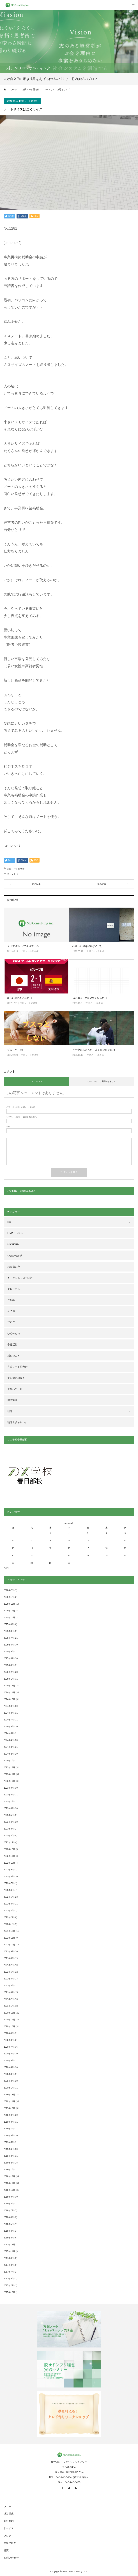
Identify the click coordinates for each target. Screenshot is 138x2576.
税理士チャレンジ (17, 1422)
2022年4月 (9, 1903)
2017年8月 (9, 2265)
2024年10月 (9, 1699)
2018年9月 (9, 2197)
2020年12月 (9, 2013)
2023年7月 (9, 1801)
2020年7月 (9, 2047)
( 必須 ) (20, 1107)
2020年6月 (9, 2053)
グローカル (13, 1288)
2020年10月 (9, 2026)
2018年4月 (9, 2231)
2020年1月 (9, 2088)
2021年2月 (9, 1999)
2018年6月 (9, 2217)
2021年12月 (9, 1931)
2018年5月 (9, 2224)
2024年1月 (9, 1760)
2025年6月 (9, 1644)
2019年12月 (9, 2094)
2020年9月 (9, 2033)
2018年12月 (9, 2176)
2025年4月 (9, 1658)
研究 (9, 1411)
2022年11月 (9, 1856)
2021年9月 (9, 1951)
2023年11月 (9, 1774)
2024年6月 (9, 1726)
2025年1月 (9, 1679)
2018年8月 (9, 2203)
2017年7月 (9, 2272)
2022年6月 (9, 1890)
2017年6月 (9, 2278)
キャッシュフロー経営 (20, 1277)
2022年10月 (9, 1863)
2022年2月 (9, 1917)
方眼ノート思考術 (28, 101)
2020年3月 (9, 2074)
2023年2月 (9, 1835)
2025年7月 (9, 1638)
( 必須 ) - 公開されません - (22, 1117)
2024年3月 (9, 1747)
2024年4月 (9, 1740)
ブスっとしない (16, 1049)
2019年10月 (9, 2108)
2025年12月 (9, 1604)
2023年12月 (9, 1767)
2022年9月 (9, 1869)
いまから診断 (14, 1255)
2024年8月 (9, 1713)
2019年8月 (9, 2122)
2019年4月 (9, 2149)
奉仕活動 (12, 1344)
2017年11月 (9, 2251)
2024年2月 (9, 1754)
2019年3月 (9, 2156)
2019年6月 (9, 2135)
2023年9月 (9, 1788)
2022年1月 (9, 1924)
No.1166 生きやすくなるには (89, 998)
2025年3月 (9, 1665)
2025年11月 (9, 1610)
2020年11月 (9, 2019)
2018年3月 (9, 2237)
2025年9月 (9, 1624)
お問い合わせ (11, 2557)
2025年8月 (9, 1631)
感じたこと (13, 1355)
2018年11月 (9, 2183)
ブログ (11, 1322)
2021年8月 (9, 1958)
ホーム (7, 2506)
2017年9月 (9, 2258)
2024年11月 (9, 1692)
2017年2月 (9, 2285)
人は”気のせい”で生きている (23, 946)
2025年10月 (9, 1617)
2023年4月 (9, 1822)
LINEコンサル (15, 1233)
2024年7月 (9, 1719)
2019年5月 (9, 2142)
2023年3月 (9, 1829)
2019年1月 (9, 2169)
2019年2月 (9, 2162)
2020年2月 (9, 2081)
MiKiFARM (13, 1244)
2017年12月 (9, 2244)
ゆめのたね (13, 1333)
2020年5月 (9, 2060)
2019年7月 (9, 2128)
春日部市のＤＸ (16, 1377)
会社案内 (9, 2521)
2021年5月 (9, 1978)
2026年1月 (9, 1597)
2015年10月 (9, 2292)
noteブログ (10, 2543)
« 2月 (6, 1568)
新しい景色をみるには (19, 998)
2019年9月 (9, 2115)
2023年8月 (9, 1794)
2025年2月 (9, 1672)
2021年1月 (9, 2006)
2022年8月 (9, 1876)
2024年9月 (9, 1706)
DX (9, 1222)
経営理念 (9, 2513)
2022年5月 (9, 1897)
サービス (9, 2528)
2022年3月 (9, 1910)
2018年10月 (9, 2190)
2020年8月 (9, 2040)
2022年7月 (9, 1883)
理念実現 (12, 1400)
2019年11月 (9, 2101)
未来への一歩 (14, 1389)
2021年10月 (9, 1944)
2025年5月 (9, 1651)
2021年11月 (9, 1938)
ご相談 (11, 1300)
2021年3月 (9, 1992)
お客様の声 (13, 1266)
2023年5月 (9, 1815)
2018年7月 (9, 2210)
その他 (11, 1311)
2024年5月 (9, 1733)
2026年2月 (9, 1590)
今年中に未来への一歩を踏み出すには (93, 1049)
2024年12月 (9, 1685)
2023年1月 (9, 1842)
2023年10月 (9, 1781)
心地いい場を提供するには (87, 946)
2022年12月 (9, 1849)
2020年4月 (9, 2067)
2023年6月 (9, 1808)
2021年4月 (9, 1985)
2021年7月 (9, 1965)
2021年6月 (9, 1972)
